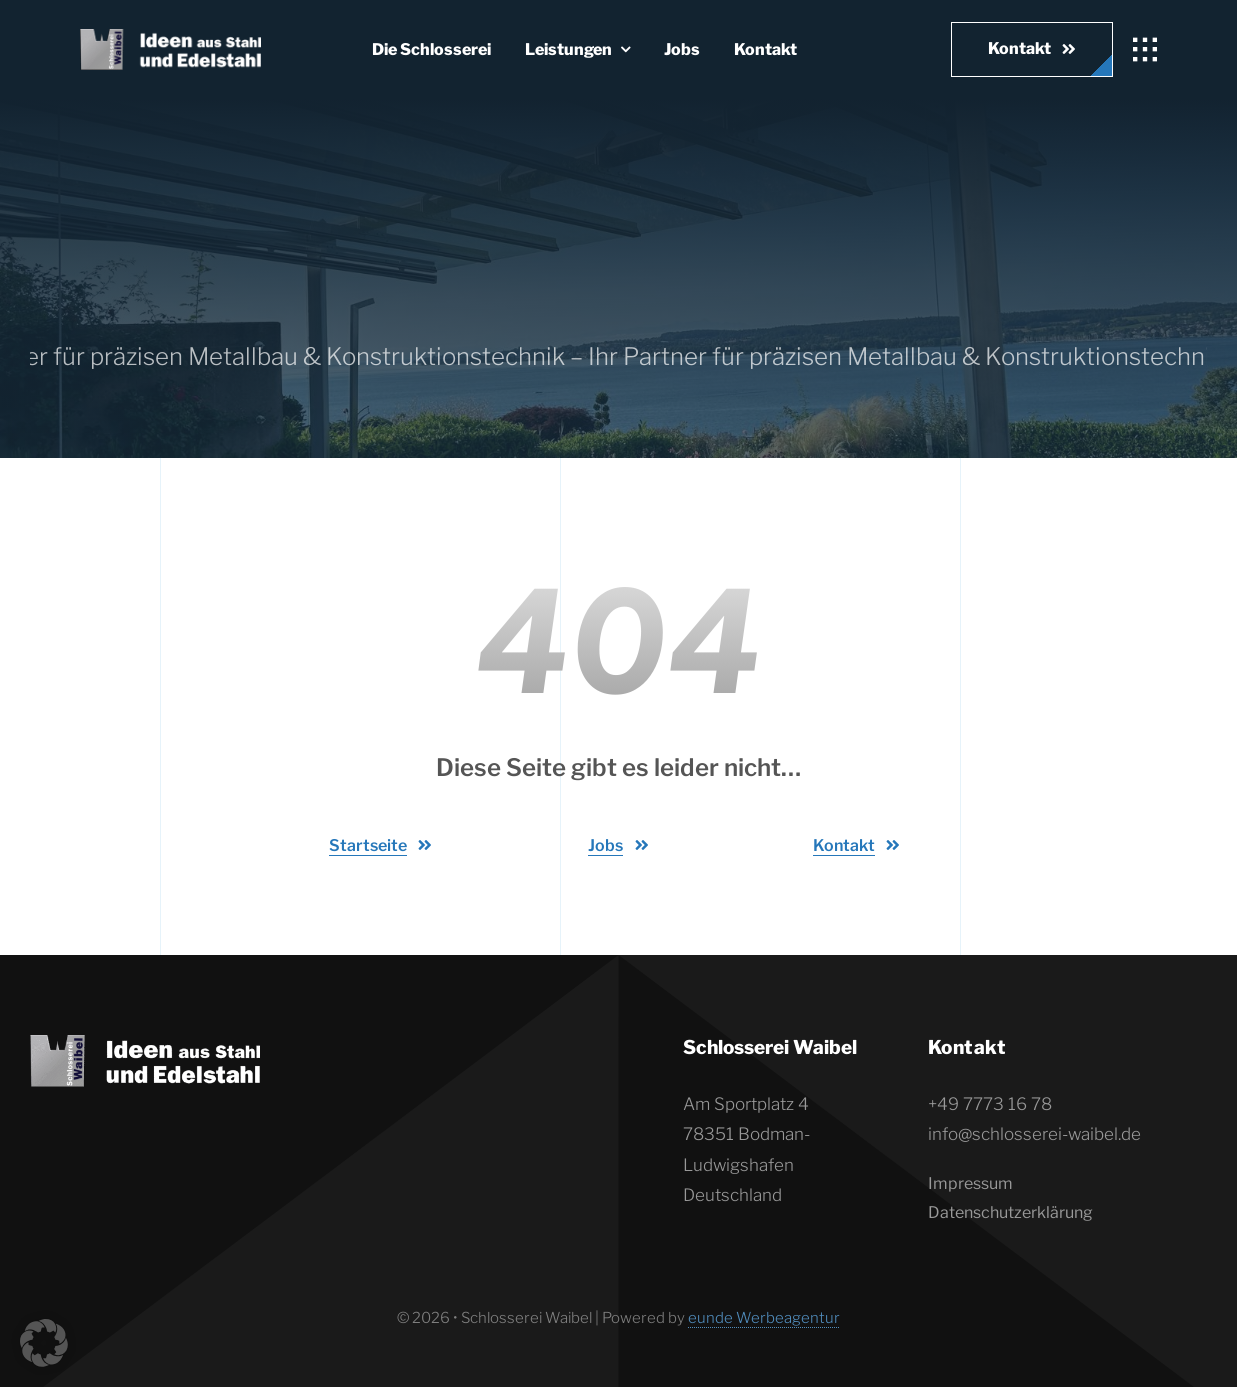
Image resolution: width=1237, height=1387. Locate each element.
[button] (44, 1343)
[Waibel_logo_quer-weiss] (170, 37)
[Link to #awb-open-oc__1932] (1145, 50)
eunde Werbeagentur (764, 1318)
